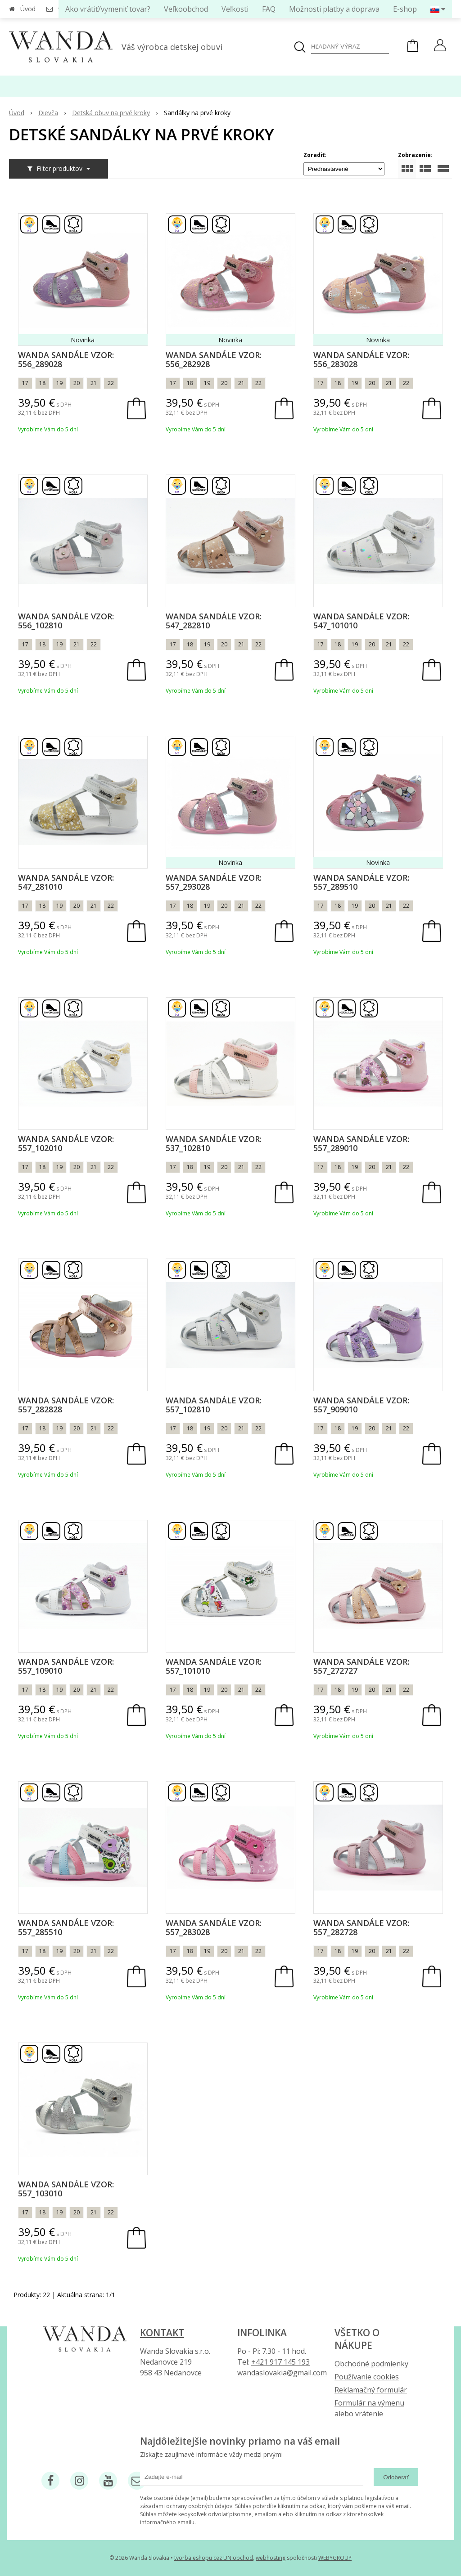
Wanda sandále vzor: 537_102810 (214, 1143)
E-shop (405, 9)
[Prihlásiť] (440, 46)
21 (93, 383)
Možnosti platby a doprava (334, 9)
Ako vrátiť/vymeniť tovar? (107, 9)
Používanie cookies (366, 2377)
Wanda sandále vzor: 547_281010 (66, 882)
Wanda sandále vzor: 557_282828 (66, 1405)
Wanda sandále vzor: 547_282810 (214, 621)
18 (42, 383)
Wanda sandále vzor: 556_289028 (66, 359)
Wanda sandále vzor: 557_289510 (361, 882)
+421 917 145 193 (280, 2362)
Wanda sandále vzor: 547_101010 (361, 621)
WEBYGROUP (335, 2558)
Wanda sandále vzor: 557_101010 (214, 1666)
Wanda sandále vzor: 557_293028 (214, 882)
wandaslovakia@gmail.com (282, 2373)
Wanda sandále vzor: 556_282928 (214, 359)
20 (76, 383)
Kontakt (162, 2332)
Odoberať (396, 2477)
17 (25, 383)
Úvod (28, 8)
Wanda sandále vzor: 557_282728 (361, 1927)
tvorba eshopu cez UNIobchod (213, 2558)
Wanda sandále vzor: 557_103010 (66, 2189)
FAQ (269, 9)
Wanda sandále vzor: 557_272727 (361, 1666)
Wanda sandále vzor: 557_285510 (66, 1927)
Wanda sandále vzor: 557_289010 (361, 1143)
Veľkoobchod (186, 9)
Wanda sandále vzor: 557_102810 (214, 1405)
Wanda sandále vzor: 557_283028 (214, 1927)
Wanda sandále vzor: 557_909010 (361, 1405)
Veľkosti (235, 9)
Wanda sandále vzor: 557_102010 (66, 1143)
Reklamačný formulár (370, 2390)
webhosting (270, 2558)
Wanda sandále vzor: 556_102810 (66, 621)
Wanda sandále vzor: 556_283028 (361, 359)
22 (111, 383)
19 (59, 383)
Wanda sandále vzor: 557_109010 (66, 1666)
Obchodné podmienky (371, 2364)
